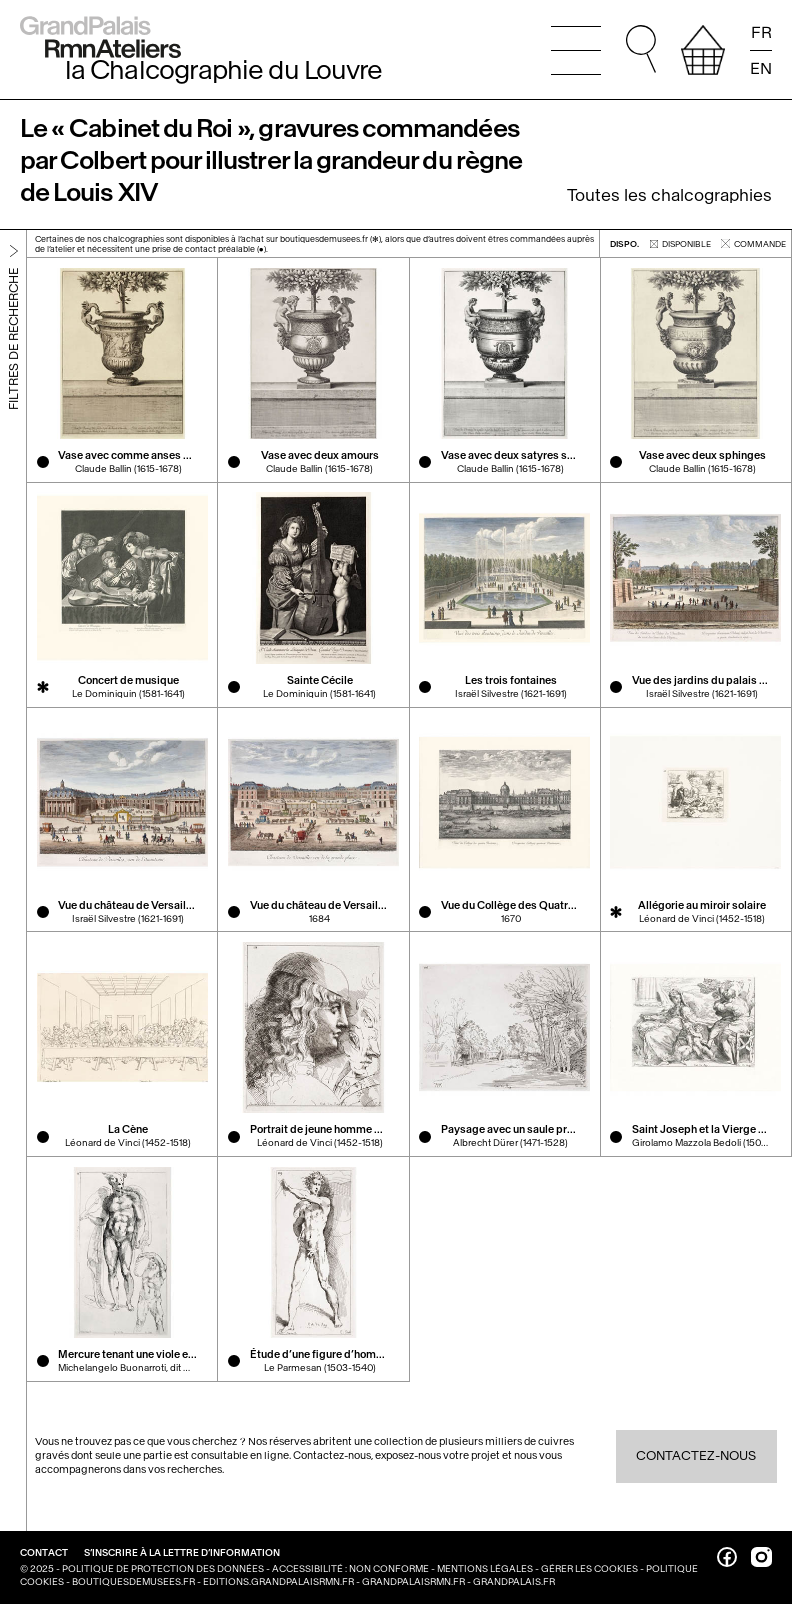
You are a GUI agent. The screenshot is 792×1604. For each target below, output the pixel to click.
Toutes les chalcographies (669, 195)
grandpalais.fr (514, 1582)
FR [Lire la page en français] (761, 33)
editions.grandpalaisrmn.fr (278, 1582)
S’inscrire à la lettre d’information (182, 1553)
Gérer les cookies (589, 1569)
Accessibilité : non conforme (350, 1569)
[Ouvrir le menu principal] (576, 50)
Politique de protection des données (163, 1569)
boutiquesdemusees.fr (133, 1582)
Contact (45, 1553)
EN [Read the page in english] (761, 67)
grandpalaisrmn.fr (413, 1582)
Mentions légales (485, 1569)
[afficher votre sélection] (703, 50)
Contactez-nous (696, 1455)
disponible (680, 243)
